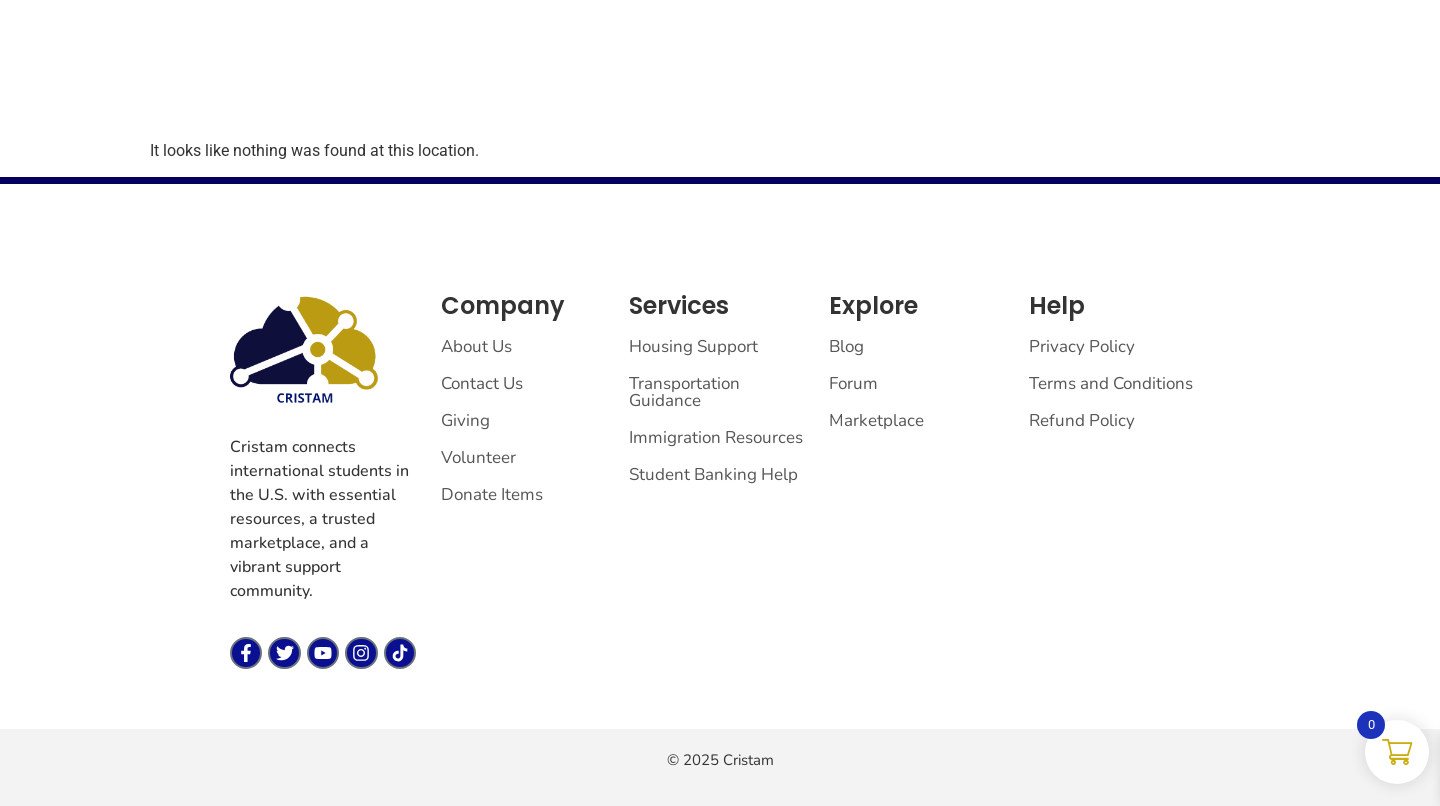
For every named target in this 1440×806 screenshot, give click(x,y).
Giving (767, 78)
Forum (512, 78)
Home (312, 78)
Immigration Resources (716, 437)
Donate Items (492, 494)
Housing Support (693, 346)
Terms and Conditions (1111, 383)
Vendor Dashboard (638, 78)
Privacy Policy (1082, 346)
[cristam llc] (141, 76)
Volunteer (478, 457)
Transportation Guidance (684, 392)
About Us (476, 346)
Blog (846, 346)
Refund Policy (1082, 420)
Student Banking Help (713, 474)
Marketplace (411, 78)
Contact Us (482, 383)
